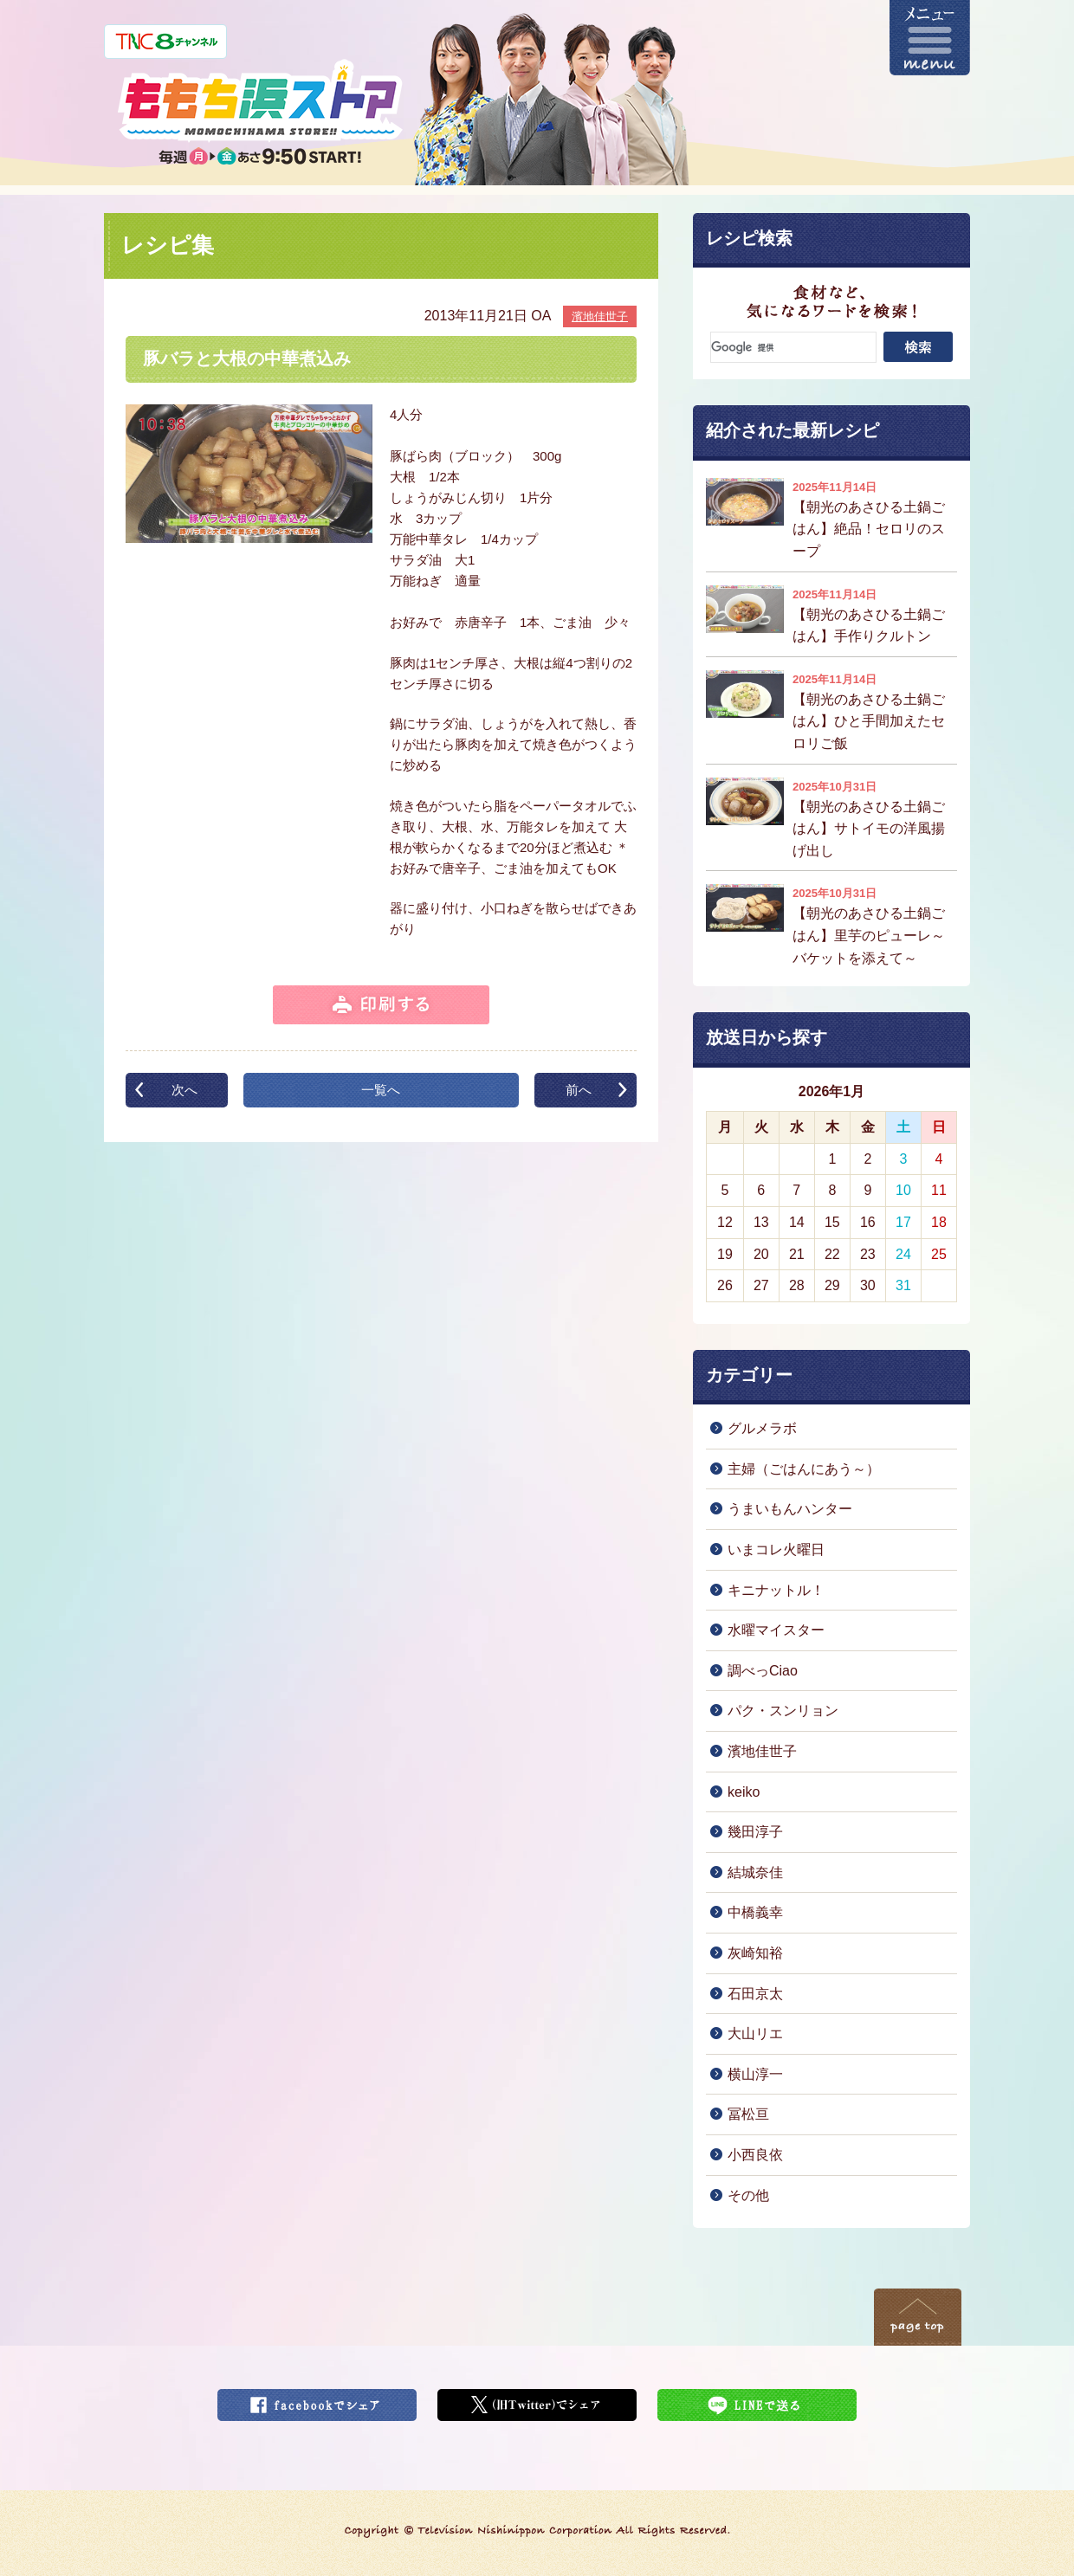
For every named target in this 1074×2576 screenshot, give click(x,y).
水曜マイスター (776, 1630)
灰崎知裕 (755, 1953)
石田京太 (755, 1993)
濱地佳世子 (600, 316)
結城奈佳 (755, 1872)
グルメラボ (762, 1428)
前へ (579, 1089)
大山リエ (755, 2033)
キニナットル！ (776, 1590)
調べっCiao (763, 1670)
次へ (184, 1089)
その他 (748, 2195)
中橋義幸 (755, 1912)
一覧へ (380, 1089)
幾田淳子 (755, 1831)
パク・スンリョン (783, 1710)
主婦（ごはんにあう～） (804, 1469)
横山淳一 (755, 2074)
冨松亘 (748, 2114)
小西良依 (755, 2154)
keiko (744, 1792)
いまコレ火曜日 (776, 1549)
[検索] (793, 347)
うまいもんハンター (790, 1508)
